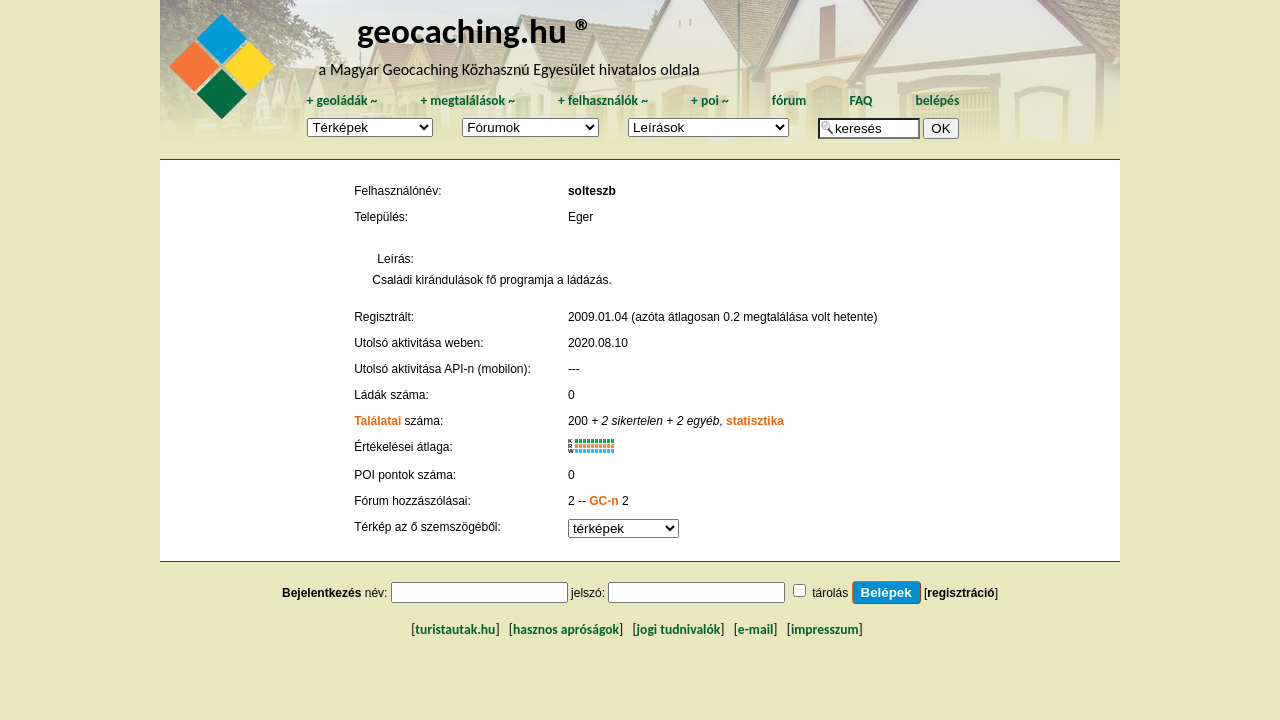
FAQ (860, 100)
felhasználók (603, 100)
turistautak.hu (455, 629)
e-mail (755, 629)
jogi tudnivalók (679, 629)
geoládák (341, 100)
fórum (789, 100)
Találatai (377, 421)
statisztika (755, 421)
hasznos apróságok (566, 629)
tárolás (830, 593)
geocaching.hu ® (475, 30)
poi (710, 100)
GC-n (603, 501)
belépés (937, 100)
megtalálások (467, 100)
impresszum (825, 629)
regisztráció (960, 593)
